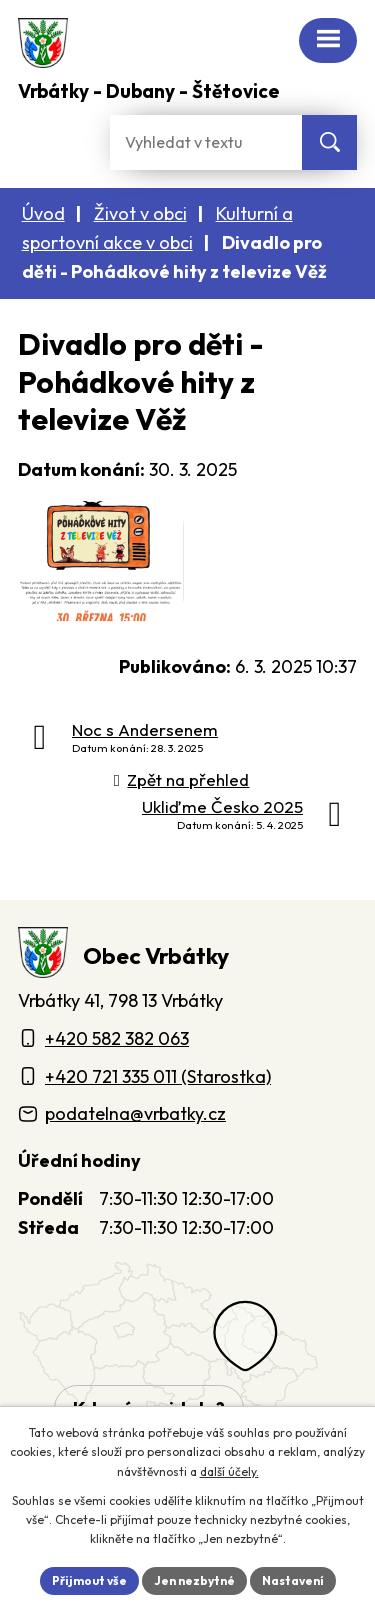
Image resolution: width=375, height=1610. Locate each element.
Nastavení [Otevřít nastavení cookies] (293, 1580)
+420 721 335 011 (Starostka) (158, 1076)
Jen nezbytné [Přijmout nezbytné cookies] (194, 1580)
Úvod (43, 213)
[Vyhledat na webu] (329, 142)
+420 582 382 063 (117, 1038)
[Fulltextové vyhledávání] (206, 142)
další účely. (229, 1471)
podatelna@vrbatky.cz (135, 1113)
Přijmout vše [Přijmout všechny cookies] (89, 1580)
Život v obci (140, 213)
